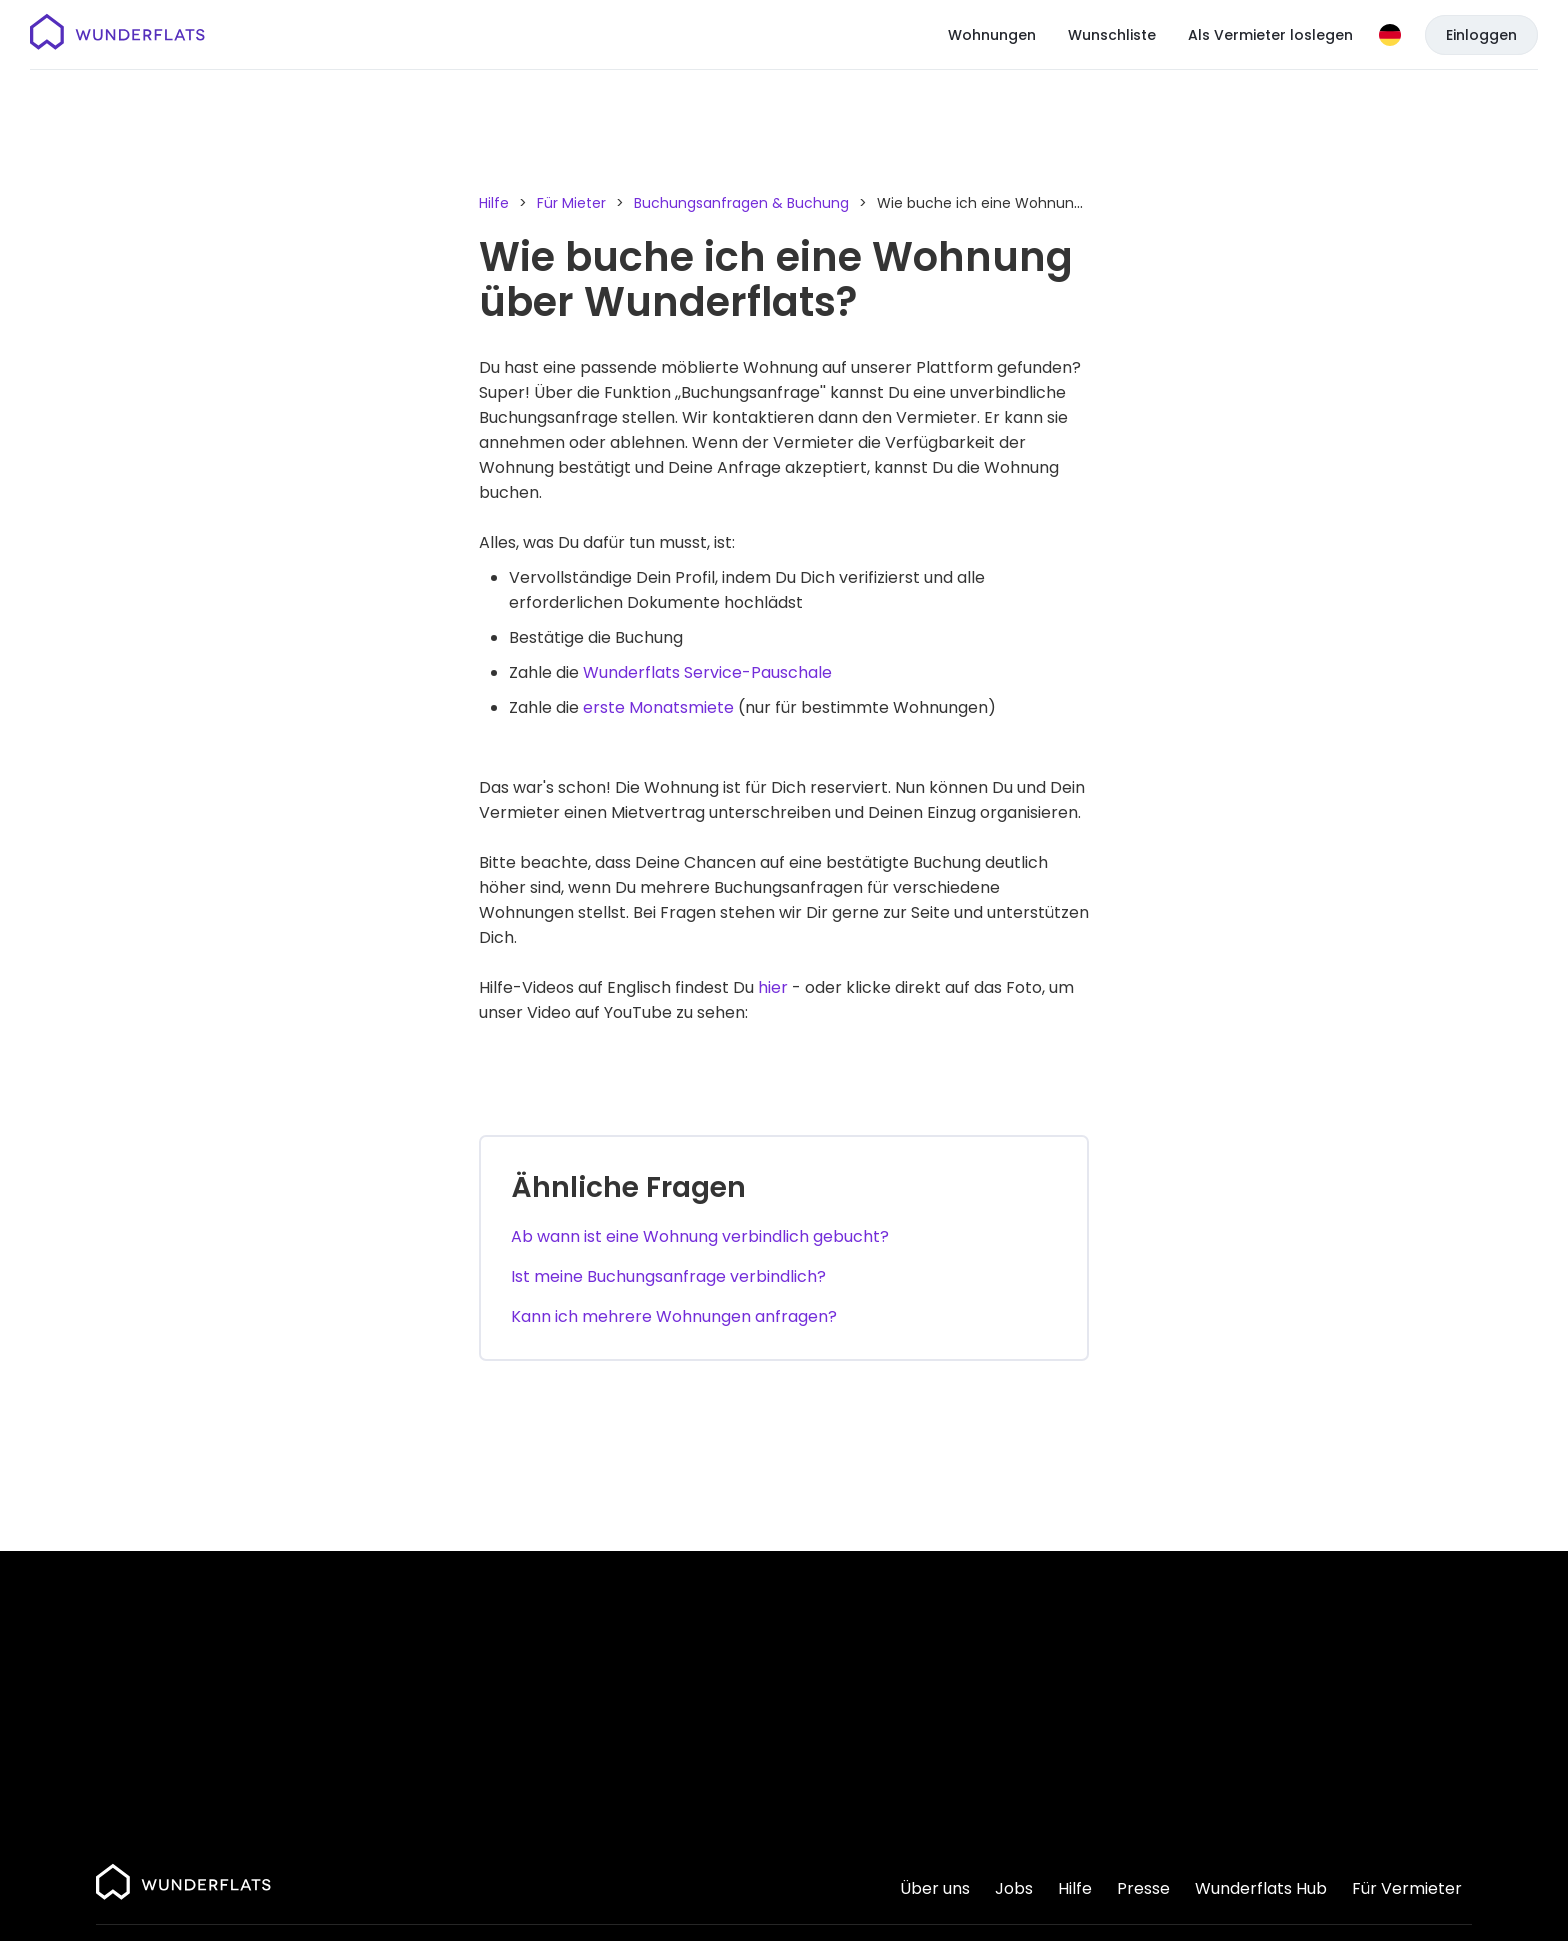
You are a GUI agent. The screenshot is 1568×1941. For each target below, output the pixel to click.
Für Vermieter (1407, 1888)
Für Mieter (571, 203)
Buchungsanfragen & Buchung (741, 203)
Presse (1143, 1888)
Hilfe (494, 203)
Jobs (1014, 1888)
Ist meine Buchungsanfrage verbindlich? (668, 1276)
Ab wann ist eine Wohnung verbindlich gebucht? (700, 1236)
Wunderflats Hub (1261, 1888)
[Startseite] (117, 35)
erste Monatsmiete (658, 707)
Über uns (935, 1888)
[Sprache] (1390, 35)
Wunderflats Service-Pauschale (707, 672)
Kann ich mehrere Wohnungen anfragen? (674, 1316)
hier (773, 987)
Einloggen (1481, 35)
